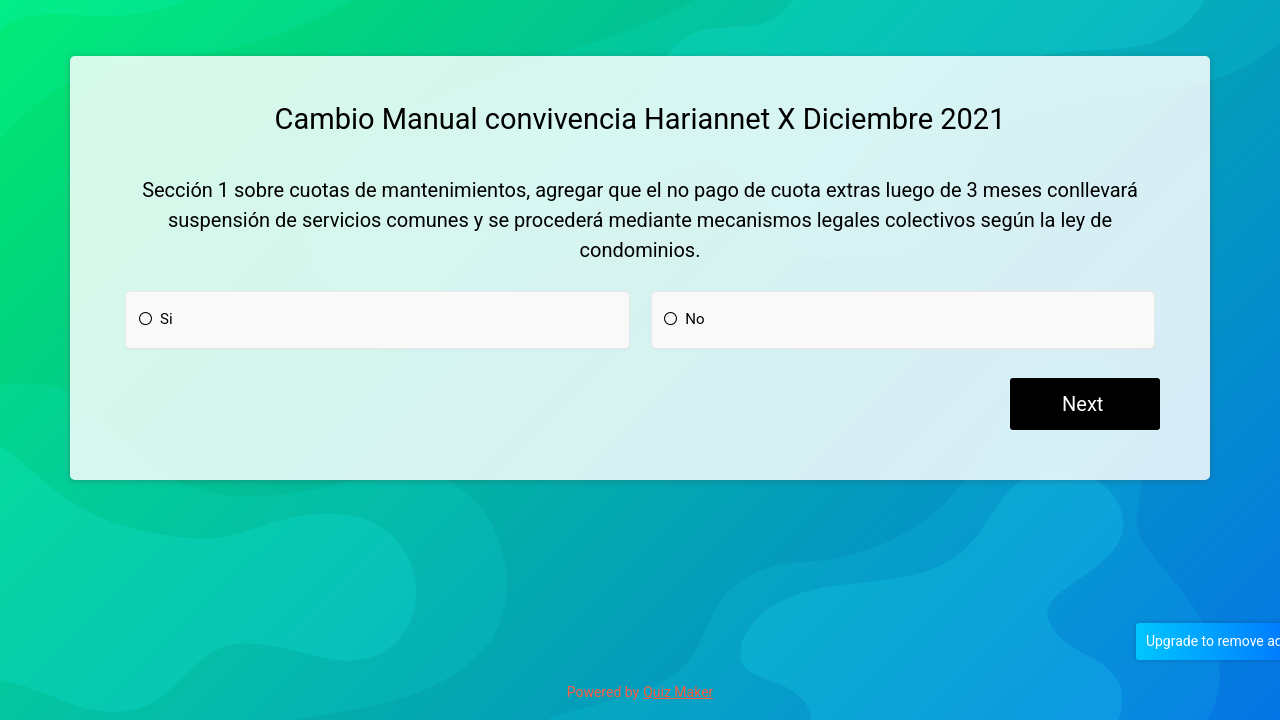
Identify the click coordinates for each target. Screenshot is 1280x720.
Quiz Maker (678, 692)
